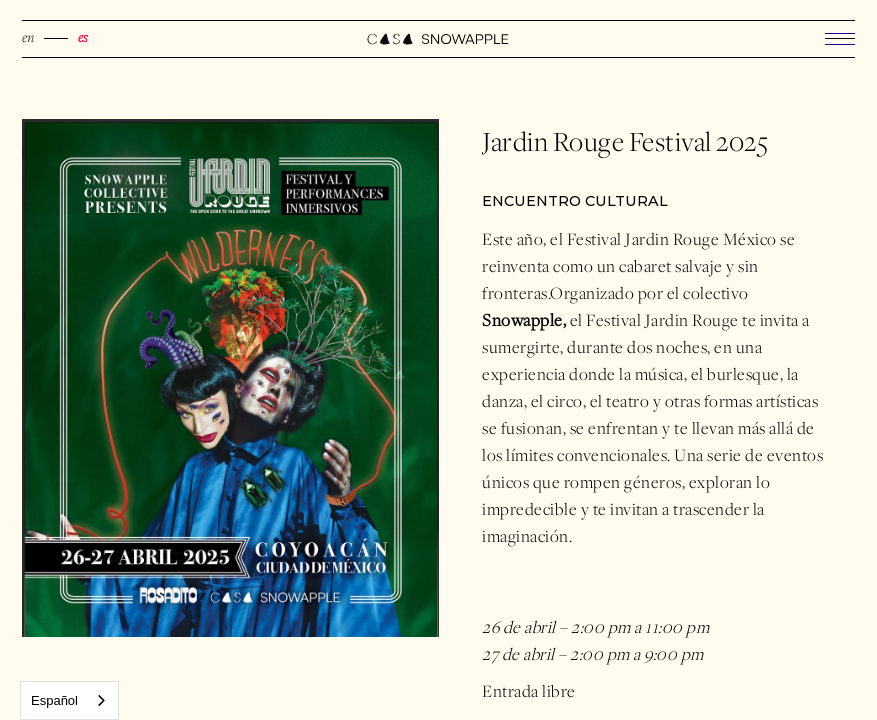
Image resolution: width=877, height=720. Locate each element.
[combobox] (69, 700)
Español (54, 700)
